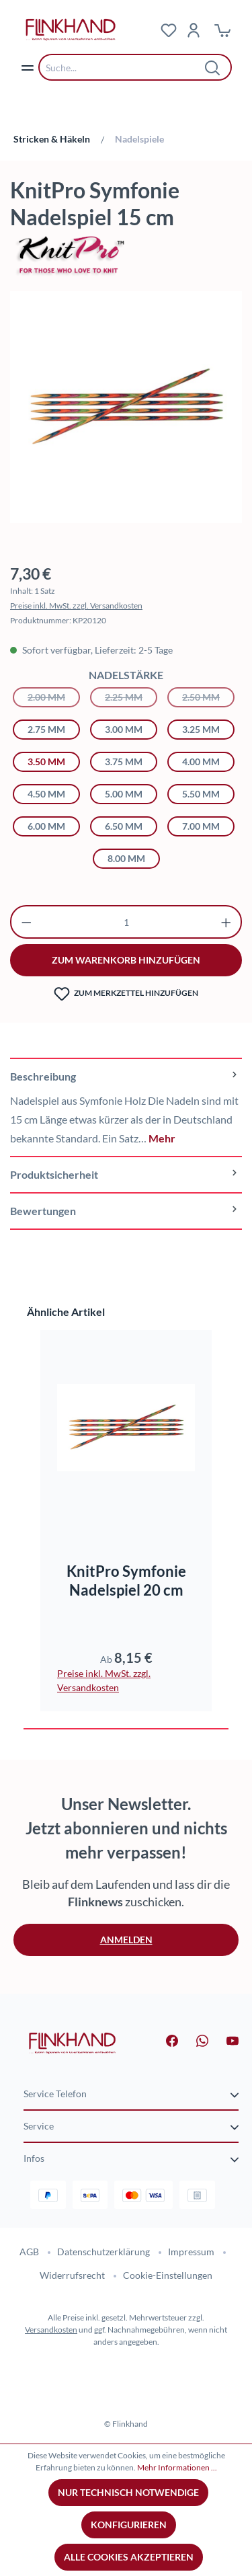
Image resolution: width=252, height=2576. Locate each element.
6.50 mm (123, 826)
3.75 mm (123, 761)
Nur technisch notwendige (128, 2492)
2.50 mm (208, 696)
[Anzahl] (126, 921)
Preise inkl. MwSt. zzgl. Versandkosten (76, 605)
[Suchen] (213, 67)
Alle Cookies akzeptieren (129, 2557)
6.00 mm (46, 826)
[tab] (126, 1107)
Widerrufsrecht (72, 2275)
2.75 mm (46, 729)
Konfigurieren (129, 2524)
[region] (126, 414)
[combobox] (125, 67)
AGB (29, 2251)
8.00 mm (126, 858)
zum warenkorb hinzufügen (126, 960)
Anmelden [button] (126, 1939)
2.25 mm (131, 696)
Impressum (191, 2251)
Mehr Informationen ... (177, 2467)
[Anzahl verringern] (26, 921)
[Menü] (27, 67)
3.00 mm (123, 729)
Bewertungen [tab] (126, 1211)
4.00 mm (201, 761)
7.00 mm (201, 826)
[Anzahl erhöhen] (226, 921)
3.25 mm (201, 729)
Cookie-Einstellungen (167, 2275)
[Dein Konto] (193, 29)
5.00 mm (123, 793)
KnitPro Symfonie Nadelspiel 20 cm (126, 1580)
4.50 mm (46, 793)
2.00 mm (54, 696)
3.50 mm (46, 761)
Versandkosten (51, 2330)
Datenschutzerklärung (103, 2251)
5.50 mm (201, 793)
